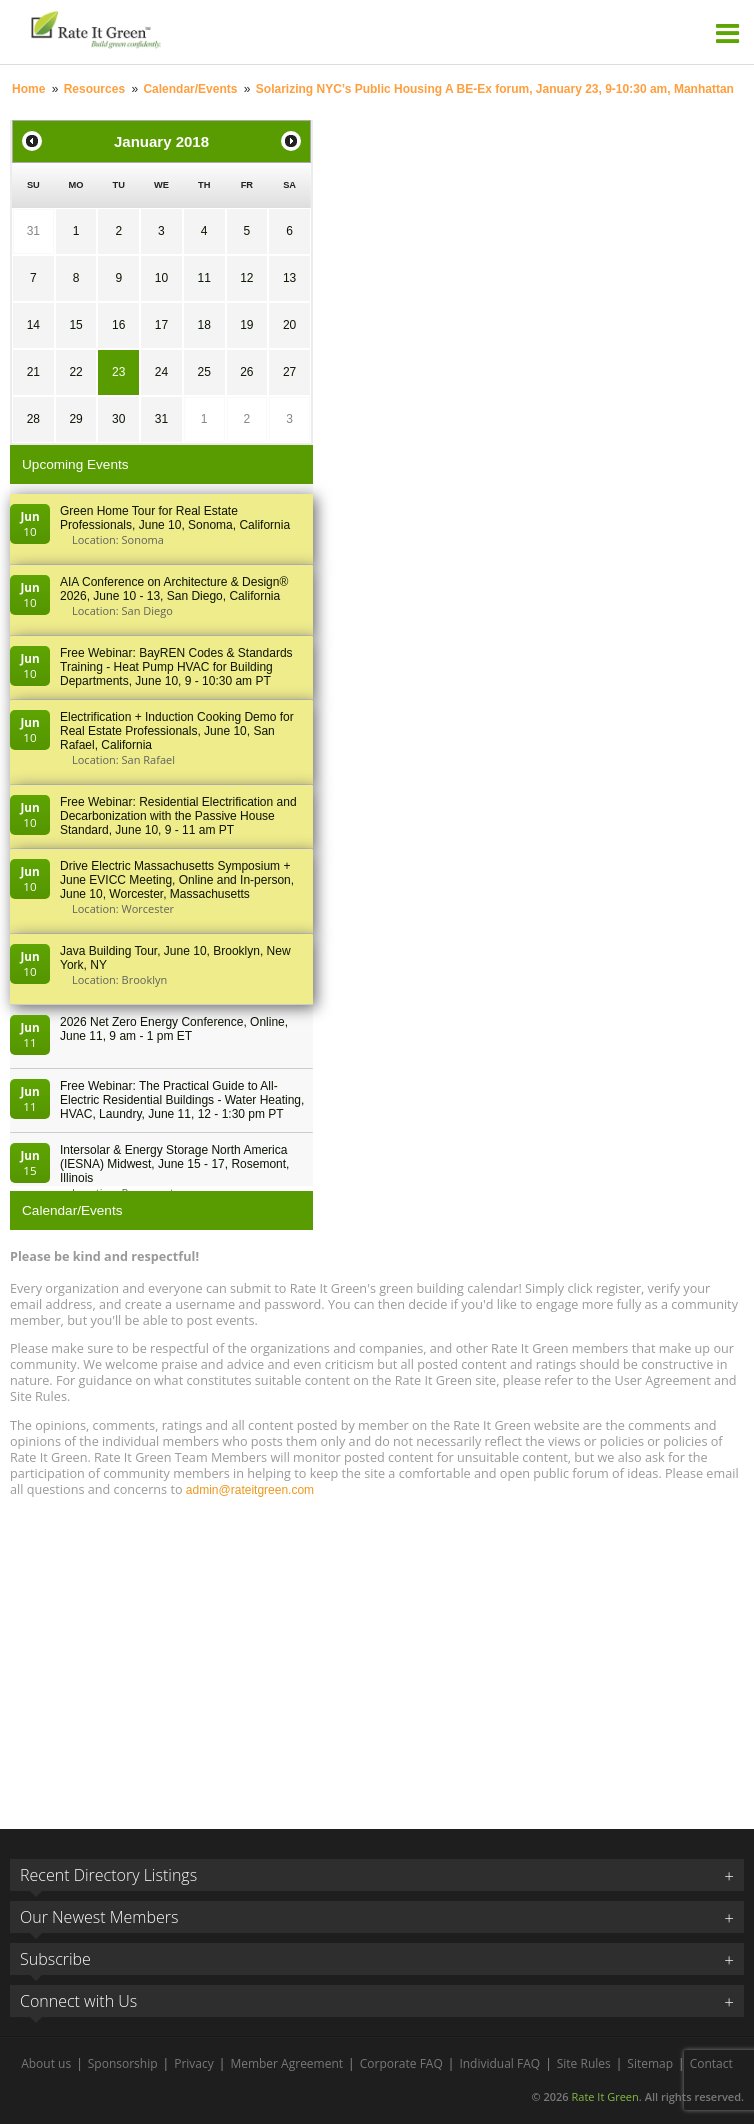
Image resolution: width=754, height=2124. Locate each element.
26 (246, 372)
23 (118, 372)
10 (161, 278)
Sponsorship (123, 2063)
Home (28, 89)
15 (75, 325)
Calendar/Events (190, 89)
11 (203, 278)
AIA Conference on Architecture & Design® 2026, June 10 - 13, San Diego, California (174, 589)
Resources (94, 89)
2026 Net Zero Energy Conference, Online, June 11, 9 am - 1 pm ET (174, 1029)
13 (289, 278)
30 (118, 419)
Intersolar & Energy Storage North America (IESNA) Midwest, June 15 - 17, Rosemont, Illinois (174, 1164)
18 (203, 325)
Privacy (194, 2063)
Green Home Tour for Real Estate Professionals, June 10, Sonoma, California (175, 518)
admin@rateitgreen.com (250, 1490)
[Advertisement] (377, 1654)
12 (246, 278)
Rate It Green (604, 2096)
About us (46, 2063)
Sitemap (650, 2063)
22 (75, 372)
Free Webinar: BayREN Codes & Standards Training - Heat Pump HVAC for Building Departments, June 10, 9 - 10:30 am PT (176, 667)
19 (246, 325)
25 (203, 372)
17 (161, 325)
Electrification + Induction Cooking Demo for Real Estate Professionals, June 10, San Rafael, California (177, 731)
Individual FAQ (499, 2063)
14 (33, 325)
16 (118, 325)
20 (289, 325)
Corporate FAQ (401, 2063)
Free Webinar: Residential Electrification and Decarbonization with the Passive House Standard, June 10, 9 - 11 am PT (178, 816)
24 (161, 372)
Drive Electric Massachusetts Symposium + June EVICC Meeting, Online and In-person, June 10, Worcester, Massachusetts (177, 880)
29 (75, 419)
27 (289, 372)
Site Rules (584, 2063)
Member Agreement (286, 2063)
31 (33, 231)
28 (33, 419)
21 (33, 372)
